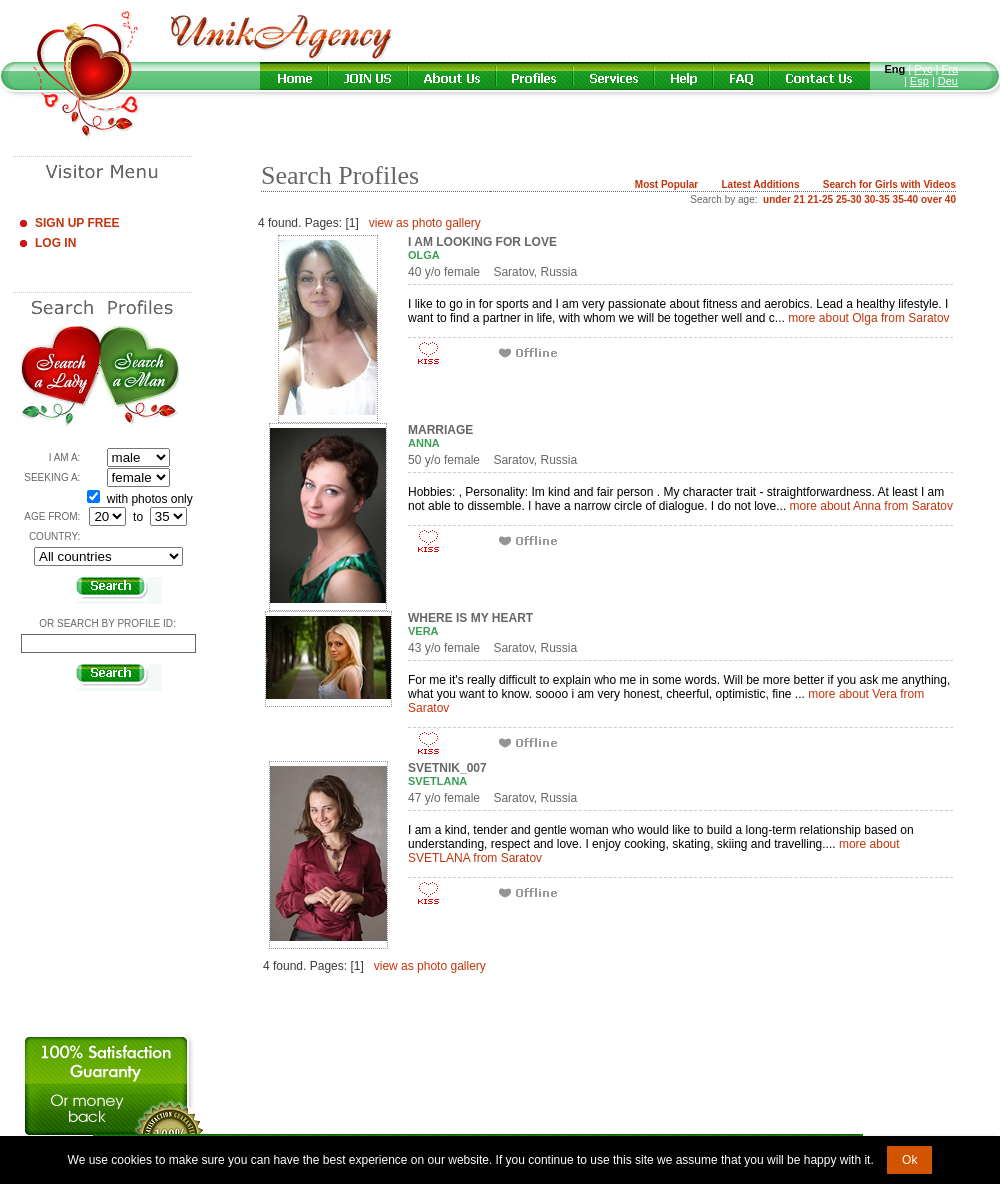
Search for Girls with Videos (889, 184)
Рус (923, 69)
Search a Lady (60, 376)
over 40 (938, 199)
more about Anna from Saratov (871, 506)
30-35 (877, 199)
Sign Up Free (77, 223)
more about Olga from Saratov (868, 318)
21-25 (821, 199)
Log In (55, 243)
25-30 (849, 199)
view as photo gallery (425, 223)
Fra (950, 69)
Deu (948, 81)
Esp (919, 81)
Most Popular (666, 184)
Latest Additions (760, 184)
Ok (909, 1160)
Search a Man (139, 376)
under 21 (784, 199)
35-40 (906, 199)
